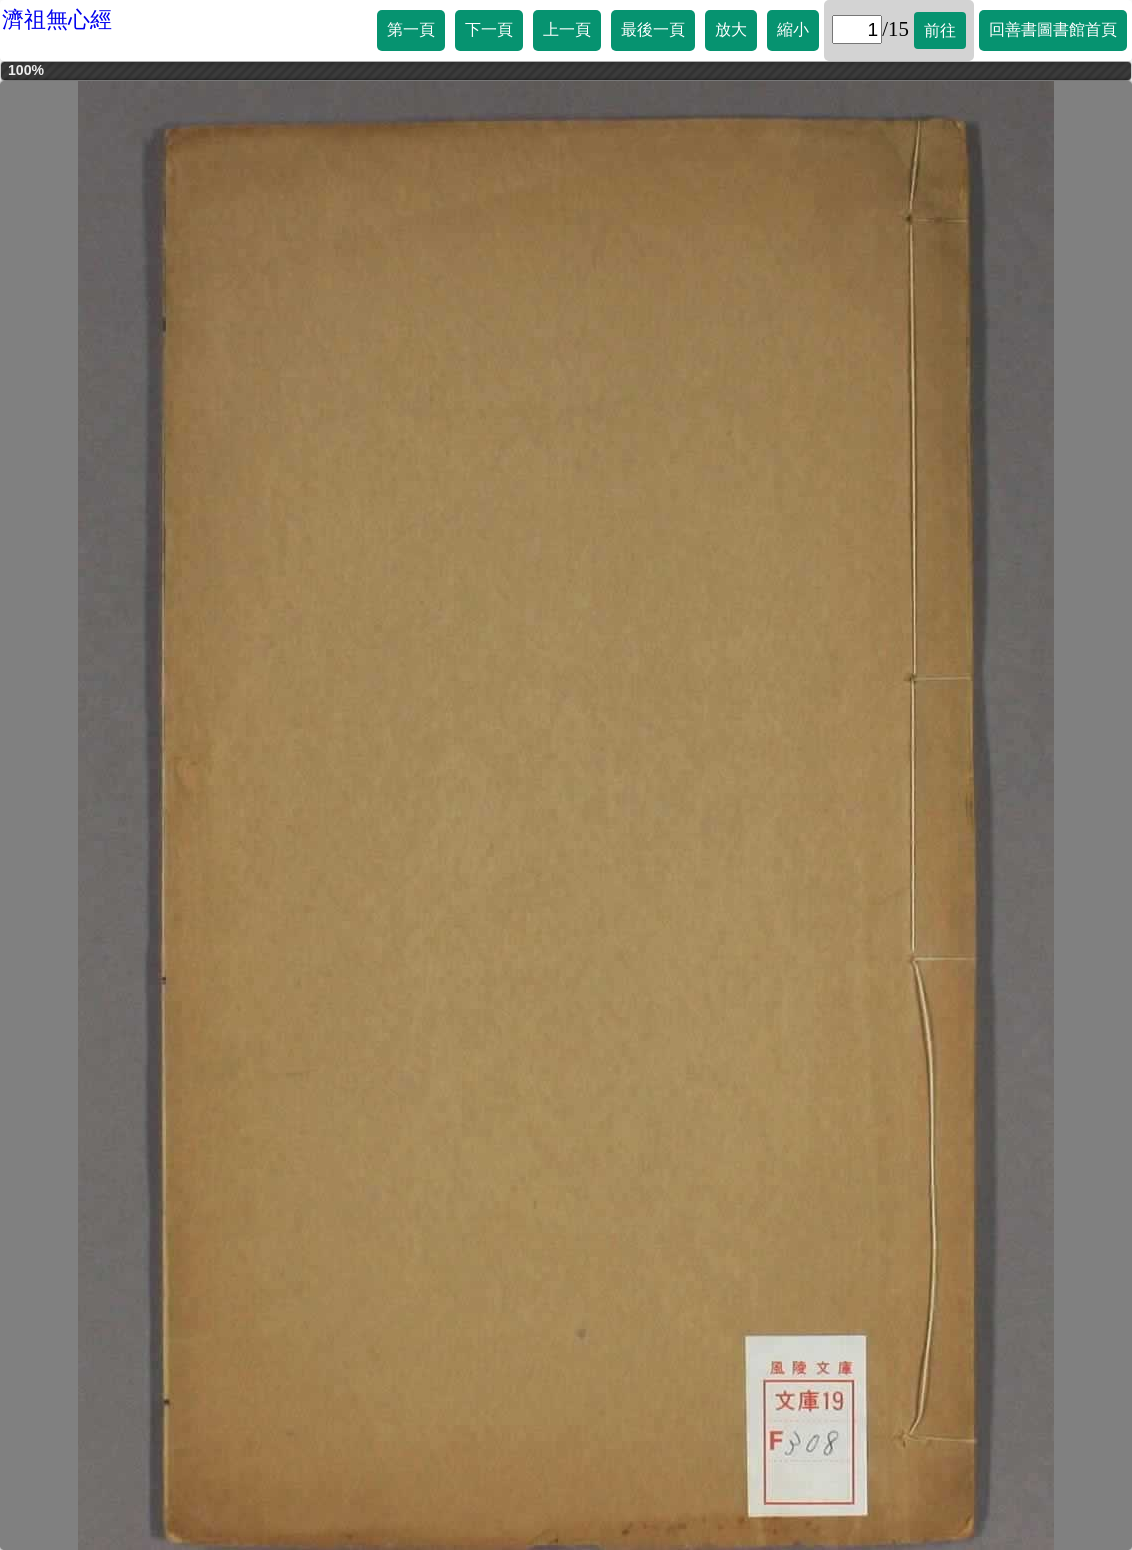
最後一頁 (653, 29)
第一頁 (411, 29)
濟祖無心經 (57, 19)
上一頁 (567, 29)
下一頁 (489, 29)
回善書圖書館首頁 (1053, 29)
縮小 (793, 29)
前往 (940, 30)
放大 (731, 29)
